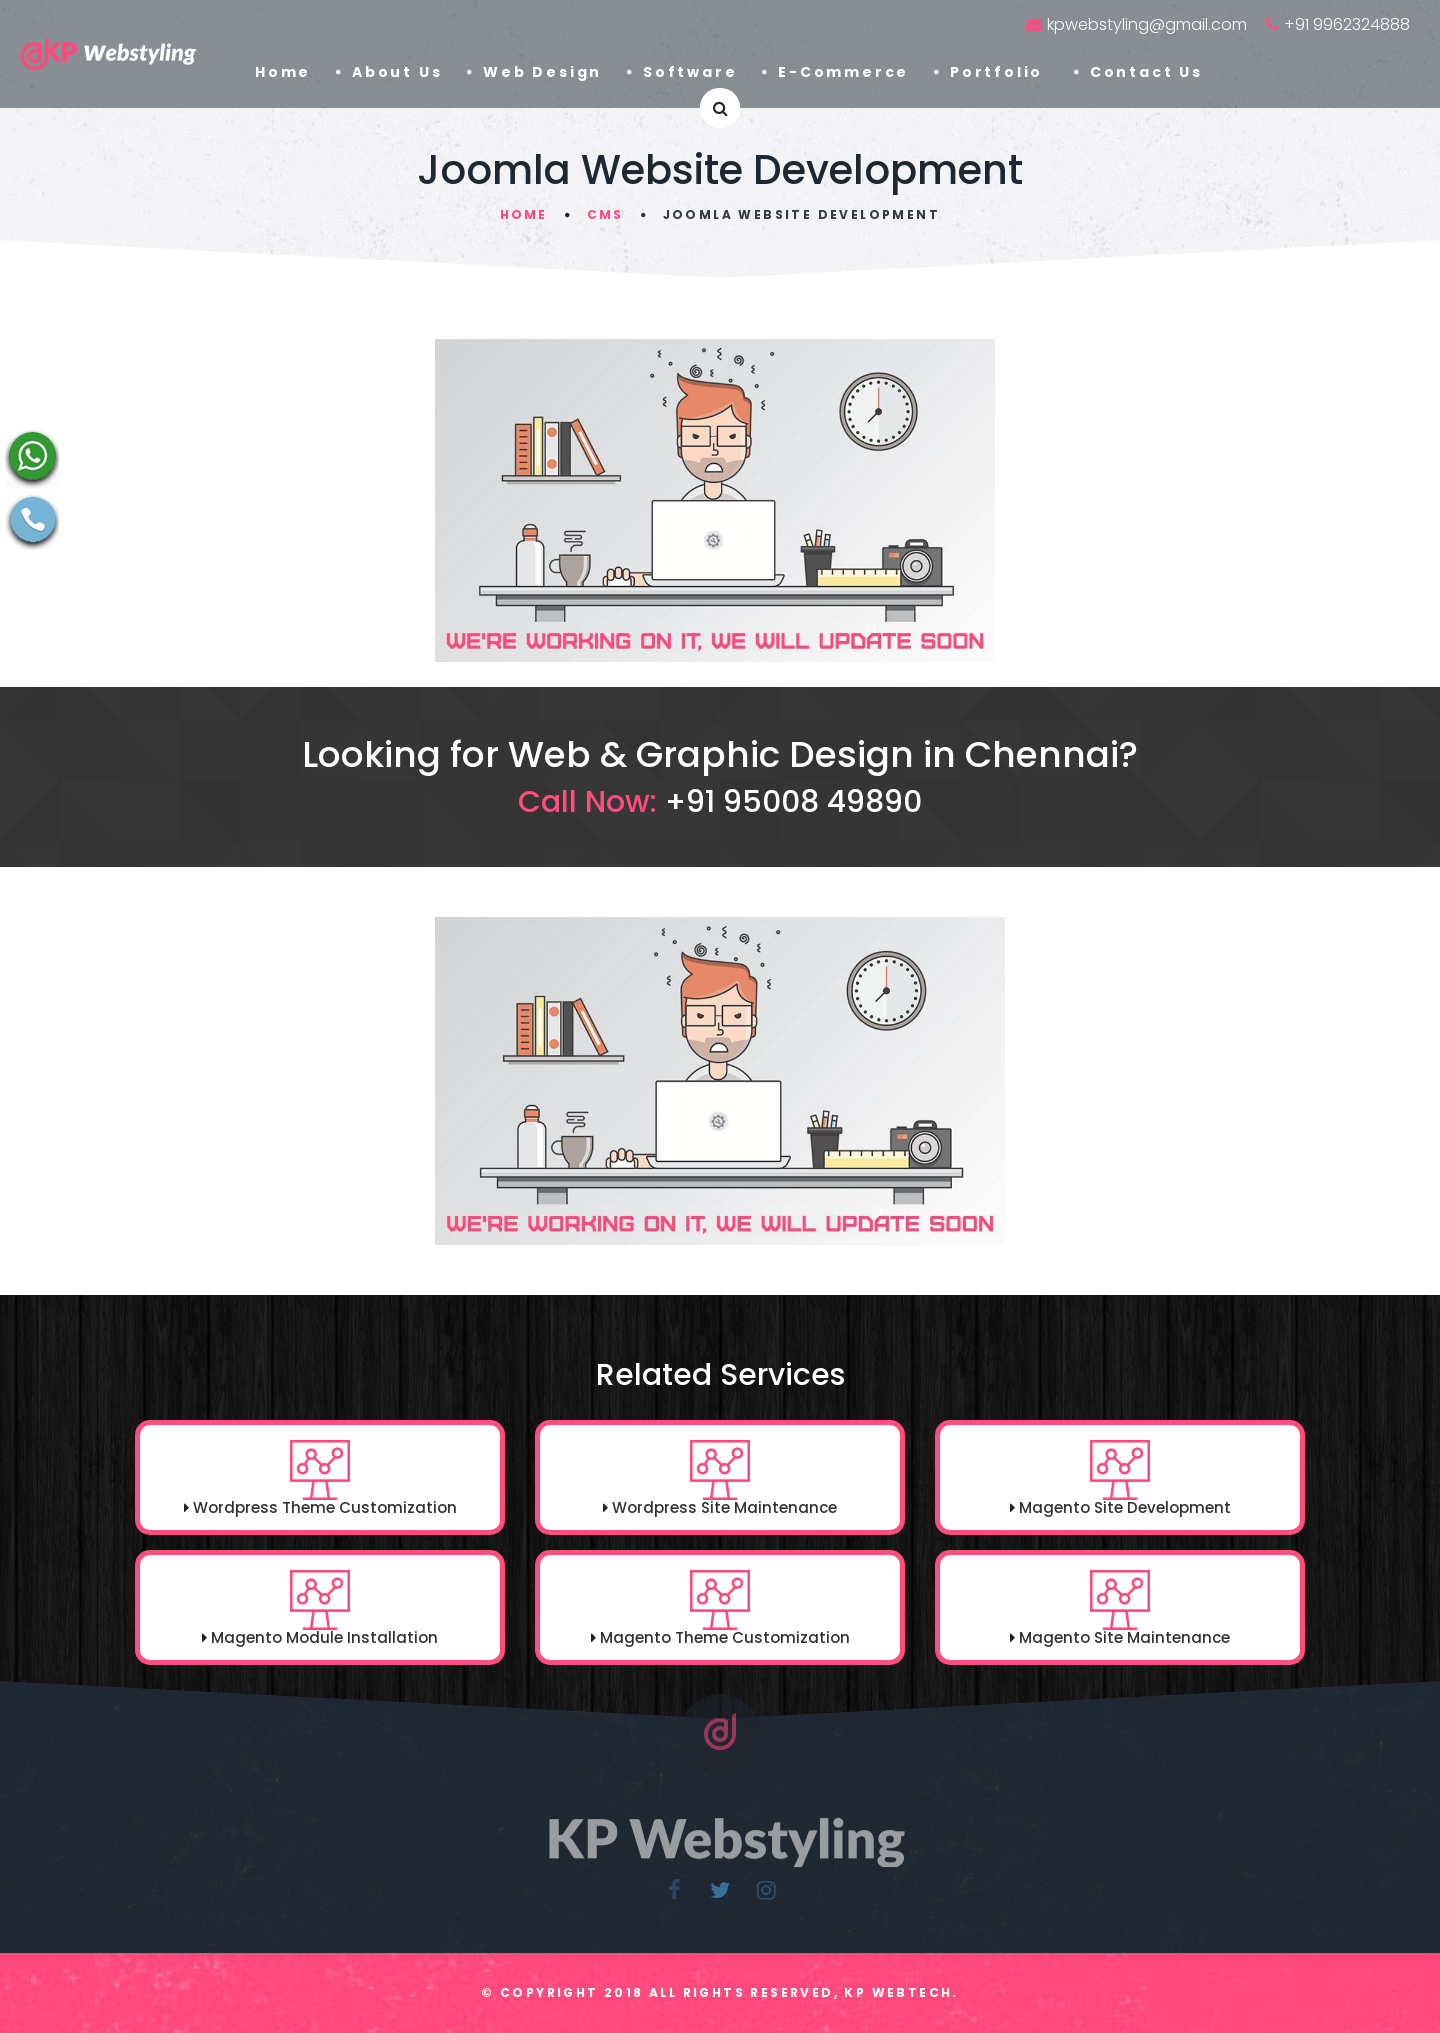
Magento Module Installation (322, 1637)
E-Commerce (843, 72)
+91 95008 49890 (793, 802)
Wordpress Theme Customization (325, 1507)
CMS (605, 214)
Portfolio (999, 72)
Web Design (542, 72)
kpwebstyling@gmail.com (1147, 24)
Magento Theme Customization (725, 1637)
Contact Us (1146, 72)
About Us (397, 72)
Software (690, 72)
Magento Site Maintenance (1124, 1637)
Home (283, 72)
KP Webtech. (901, 1992)
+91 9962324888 (1347, 24)
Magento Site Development (1125, 1507)
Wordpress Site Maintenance (724, 1507)
